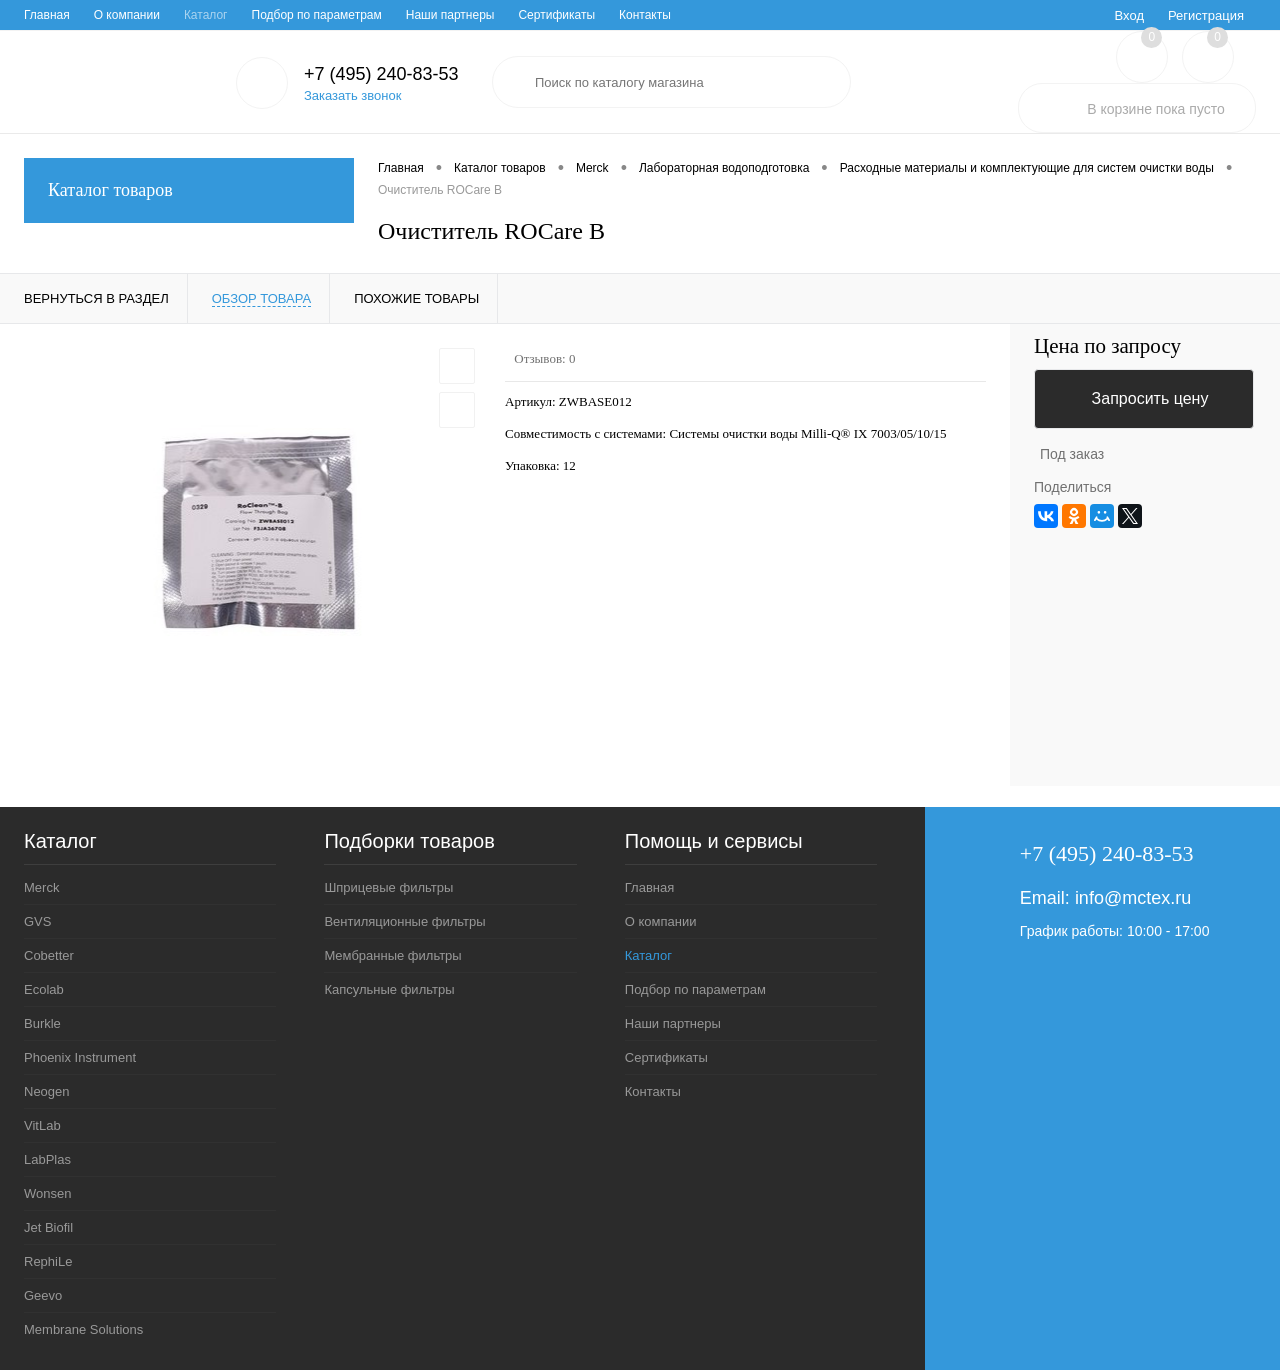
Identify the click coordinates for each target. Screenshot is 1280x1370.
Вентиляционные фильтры (404, 921)
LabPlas (47, 1159)
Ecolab (44, 989)
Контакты (645, 15)
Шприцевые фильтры (388, 887)
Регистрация (1206, 15)
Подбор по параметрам (317, 15)
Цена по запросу (1107, 346)
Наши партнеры (450, 15)
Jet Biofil (48, 1227)
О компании (127, 15)
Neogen (47, 1091)
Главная (47, 15)
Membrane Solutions (83, 1329)
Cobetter (49, 955)
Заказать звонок (352, 95)
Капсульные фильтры (389, 989)
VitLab (42, 1125)
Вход (1129, 15)
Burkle (42, 1023)
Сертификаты (556, 15)
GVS (37, 921)
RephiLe (48, 1261)
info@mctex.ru (1133, 898)
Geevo (43, 1295)
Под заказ (1072, 454)
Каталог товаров (189, 190)
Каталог (206, 15)
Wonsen (47, 1193)
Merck (41, 887)
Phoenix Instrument (80, 1057)
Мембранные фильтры (392, 955)
